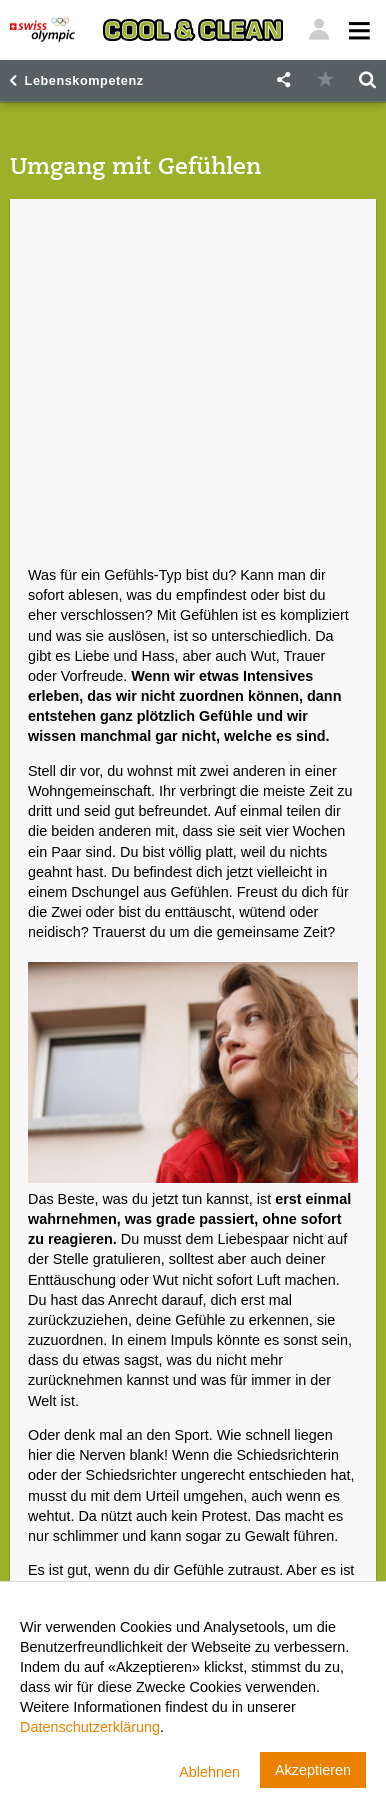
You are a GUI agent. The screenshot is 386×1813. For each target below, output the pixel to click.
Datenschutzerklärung (90, 1727)
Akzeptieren (313, 1770)
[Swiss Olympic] (42, 30)
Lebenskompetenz (84, 81)
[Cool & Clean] (193, 30)
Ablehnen (209, 1772)
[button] (283, 80)
